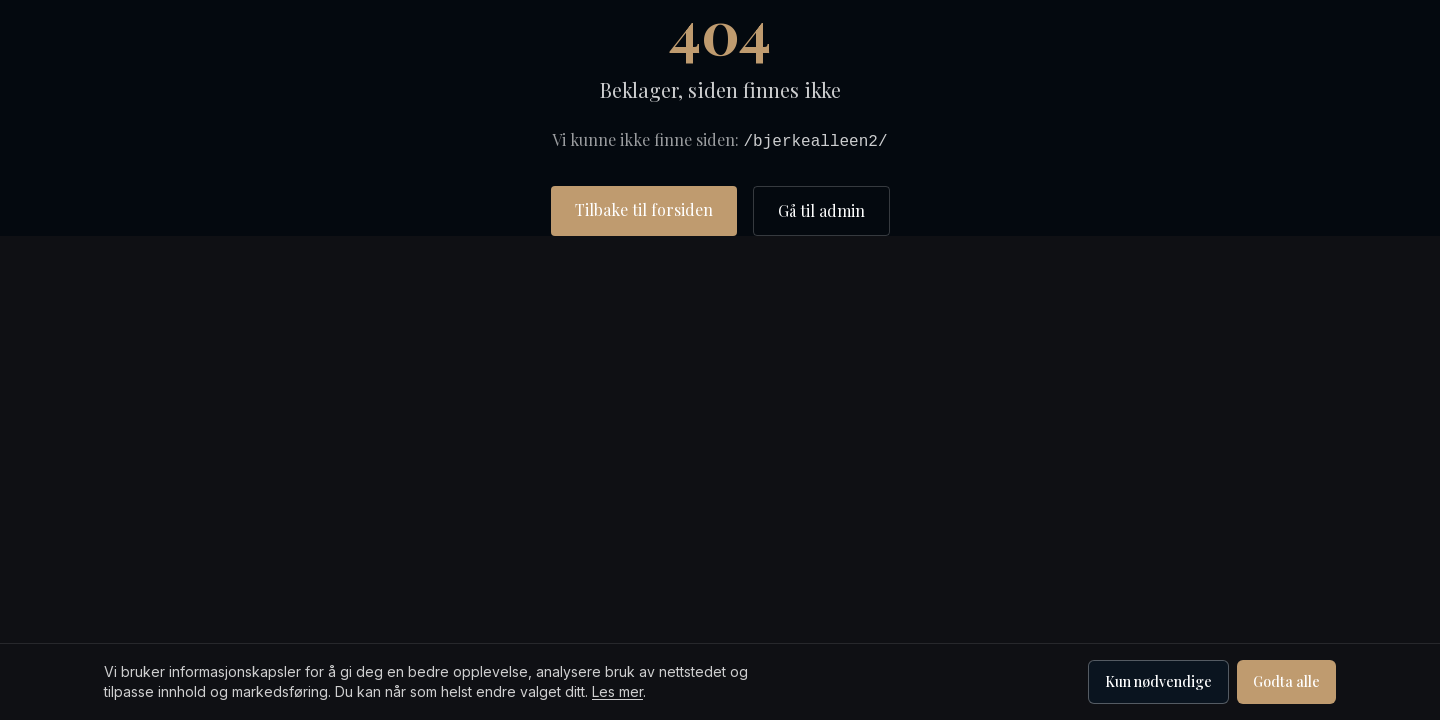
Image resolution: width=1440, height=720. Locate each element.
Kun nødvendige (1158, 681)
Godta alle (1286, 681)
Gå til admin (821, 210)
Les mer (617, 691)
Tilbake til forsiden (644, 209)
